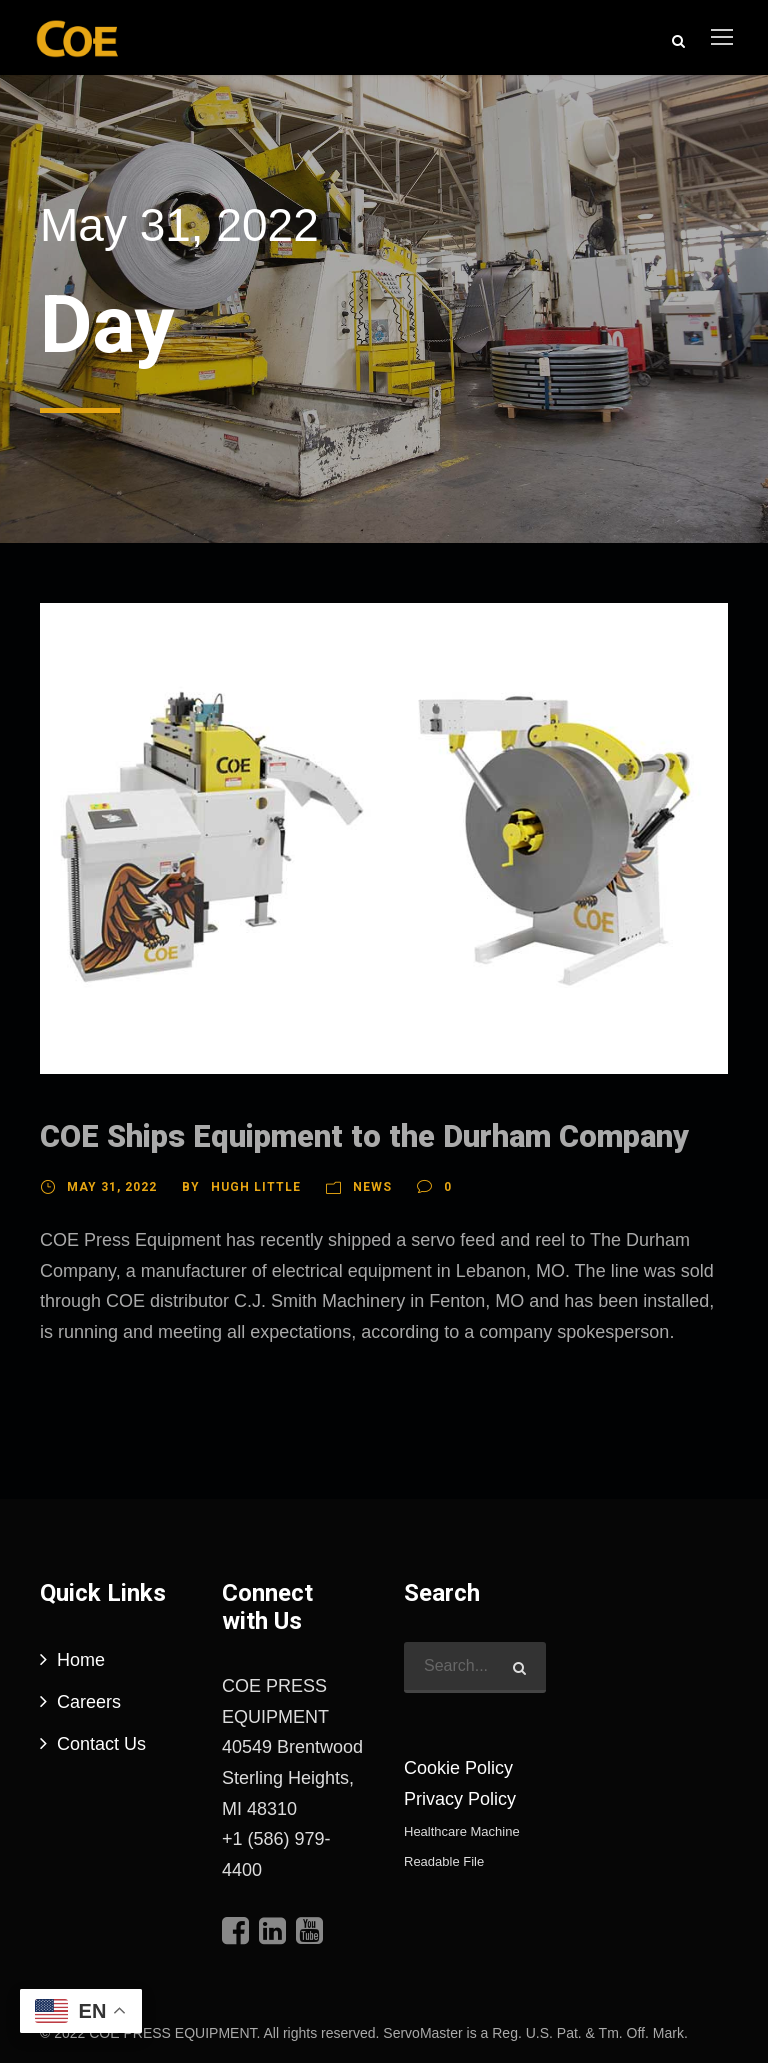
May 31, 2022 (112, 1187)
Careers (89, 1702)
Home (81, 1660)
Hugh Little (256, 1187)
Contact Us (101, 1744)
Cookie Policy (458, 1768)
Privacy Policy (460, 1799)
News (372, 1187)
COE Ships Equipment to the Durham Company (364, 1136)
